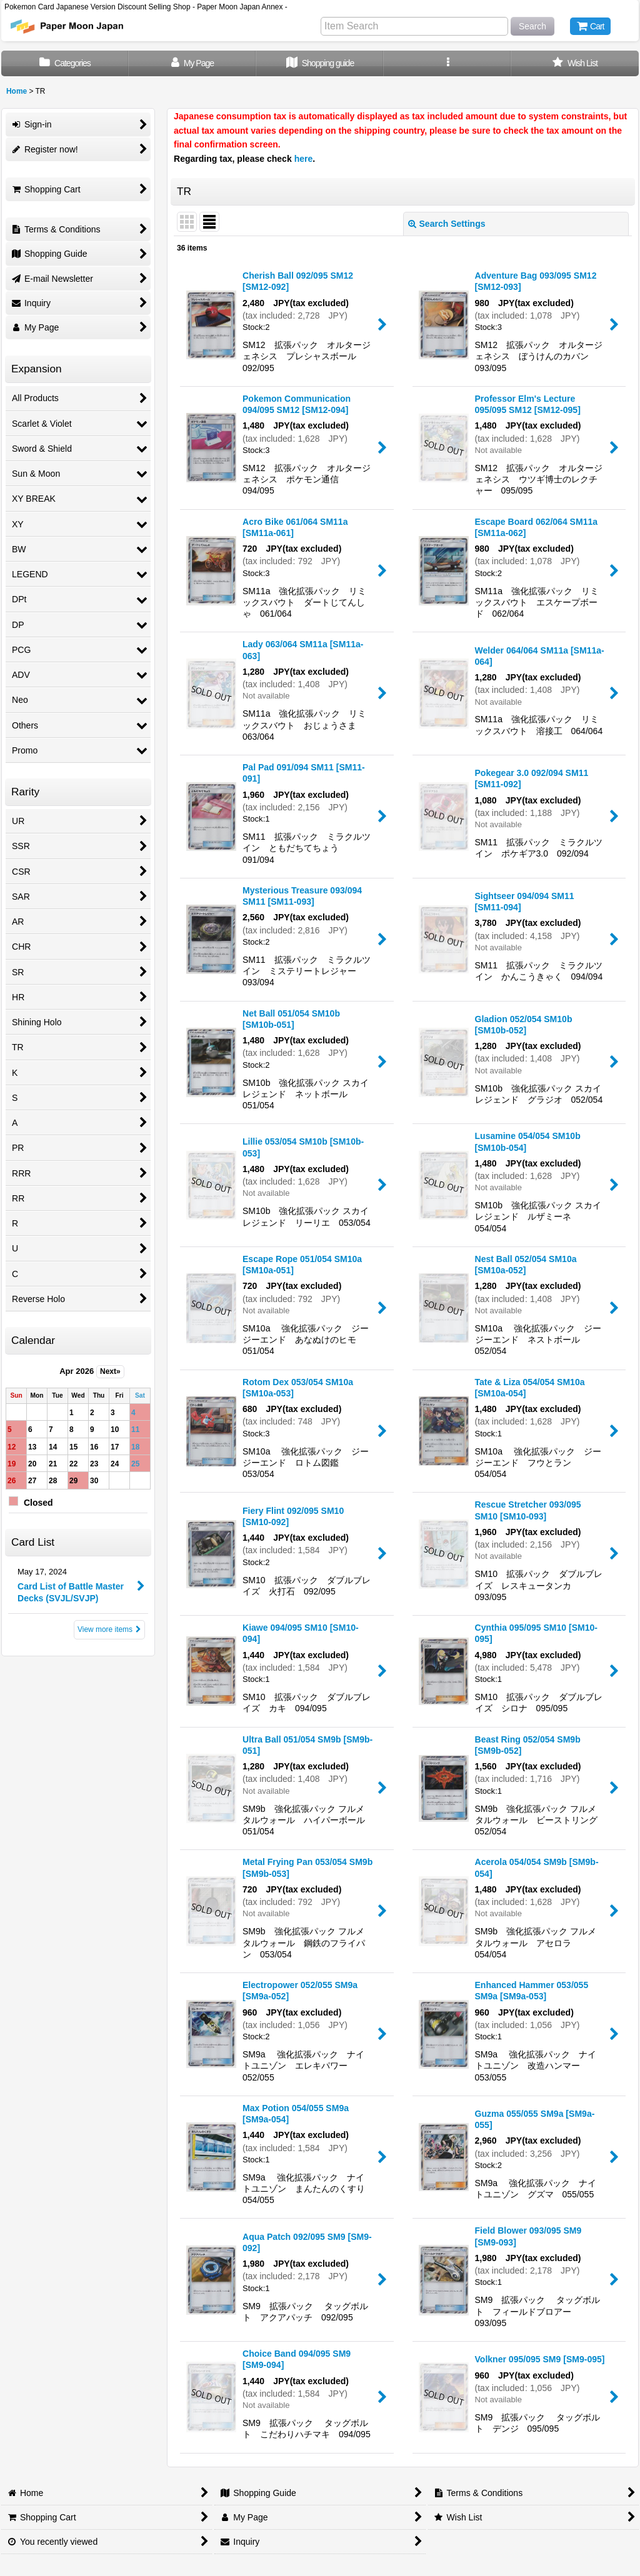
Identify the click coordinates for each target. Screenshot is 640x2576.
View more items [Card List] (109, 1629)
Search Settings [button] (447, 224)
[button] (447, 63)
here (303, 159)
